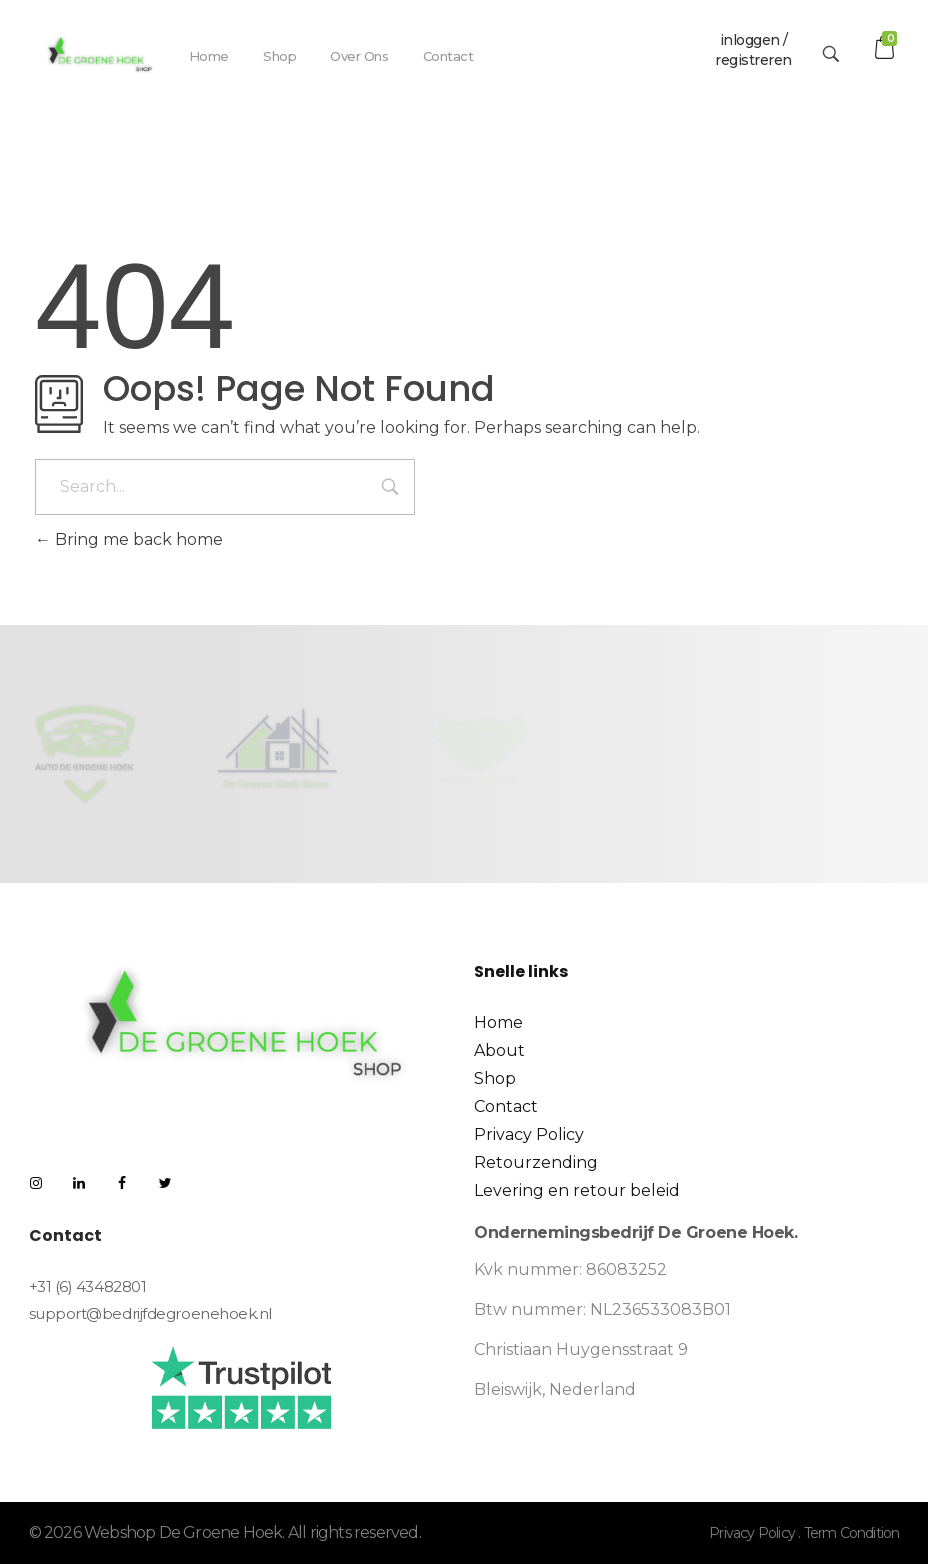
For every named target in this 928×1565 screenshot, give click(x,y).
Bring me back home (129, 539)
